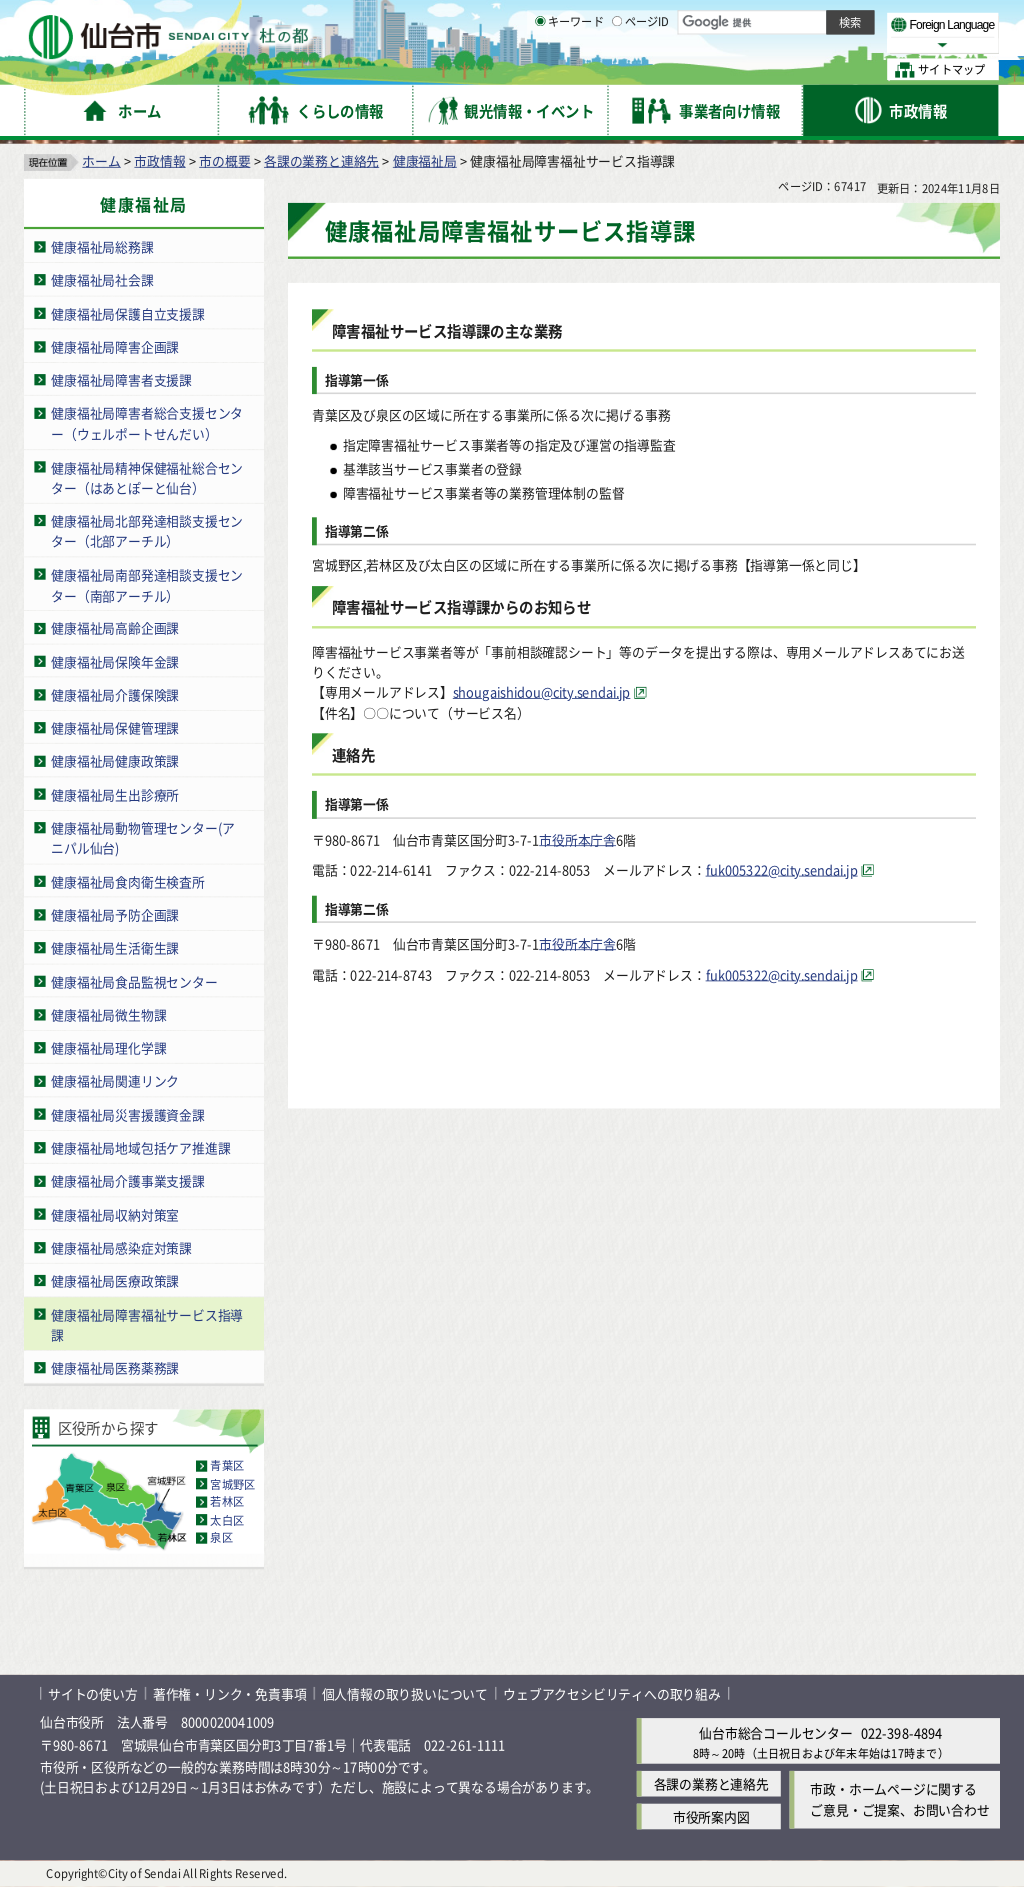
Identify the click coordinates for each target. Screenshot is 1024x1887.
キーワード (569, 70)
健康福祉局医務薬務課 (115, 1367)
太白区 (227, 1520)
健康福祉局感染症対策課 (121, 1247)
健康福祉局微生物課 (108, 1014)
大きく (770, 44)
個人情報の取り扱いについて (405, 1693)
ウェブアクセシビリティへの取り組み (612, 1693)
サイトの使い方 (93, 1693)
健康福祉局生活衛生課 (115, 947)
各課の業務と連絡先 (321, 160)
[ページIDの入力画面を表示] (617, 69)
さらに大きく (834, 44)
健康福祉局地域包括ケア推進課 (140, 1147)
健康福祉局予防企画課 (115, 914)
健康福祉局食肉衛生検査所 (128, 881)
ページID (641, 70)
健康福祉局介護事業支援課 (128, 1180)
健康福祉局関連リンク (115, 1081)
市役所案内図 (711, 1817)
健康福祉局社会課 (102, 279)
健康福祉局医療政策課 (115, 1280)
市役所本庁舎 (577, 838)
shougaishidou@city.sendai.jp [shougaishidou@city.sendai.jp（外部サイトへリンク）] (542, 692)
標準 (799, 21)
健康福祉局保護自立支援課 (128, 313)
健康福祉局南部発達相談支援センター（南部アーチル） (147, 585)
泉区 (221, 1538)
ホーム (101, 160)
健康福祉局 (425, 160)
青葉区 (227, 1466)
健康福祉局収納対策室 (115, 1214)
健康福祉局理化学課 (108, 1047)
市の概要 (224, 160)
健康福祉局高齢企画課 (115, 627)
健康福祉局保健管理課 (115, 727)
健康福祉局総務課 (102, 246)
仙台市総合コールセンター (776, 1732)
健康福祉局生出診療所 (115, 794)
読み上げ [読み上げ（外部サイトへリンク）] (657, 20)
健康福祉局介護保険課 (115, 694)
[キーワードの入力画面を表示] (540, 69)
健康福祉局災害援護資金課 (128, 1114)
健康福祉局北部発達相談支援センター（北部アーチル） (147, 531)
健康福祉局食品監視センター (134, 981)
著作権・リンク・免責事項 (230, 1693)
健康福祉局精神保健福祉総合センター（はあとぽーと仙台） (147, 477)
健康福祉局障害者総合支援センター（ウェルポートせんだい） (147, 423)
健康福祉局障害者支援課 (121, 379)
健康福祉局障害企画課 (115, 346)
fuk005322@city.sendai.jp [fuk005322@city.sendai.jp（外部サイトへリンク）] (782, 869)
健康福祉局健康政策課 (115, 761)
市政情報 (159, 160)
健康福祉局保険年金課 (115, 661)
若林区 (227, 1502)
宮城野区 (232, 1484)
